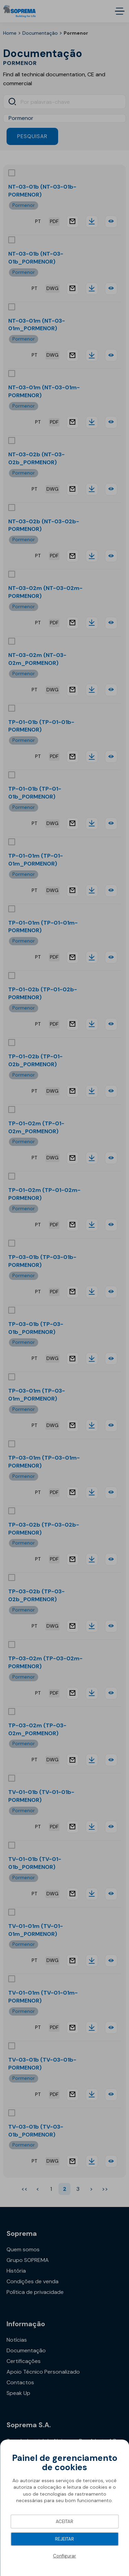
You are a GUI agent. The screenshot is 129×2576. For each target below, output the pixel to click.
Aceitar (64, 2521)
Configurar (64, 2556)
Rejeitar (64, 2539)
